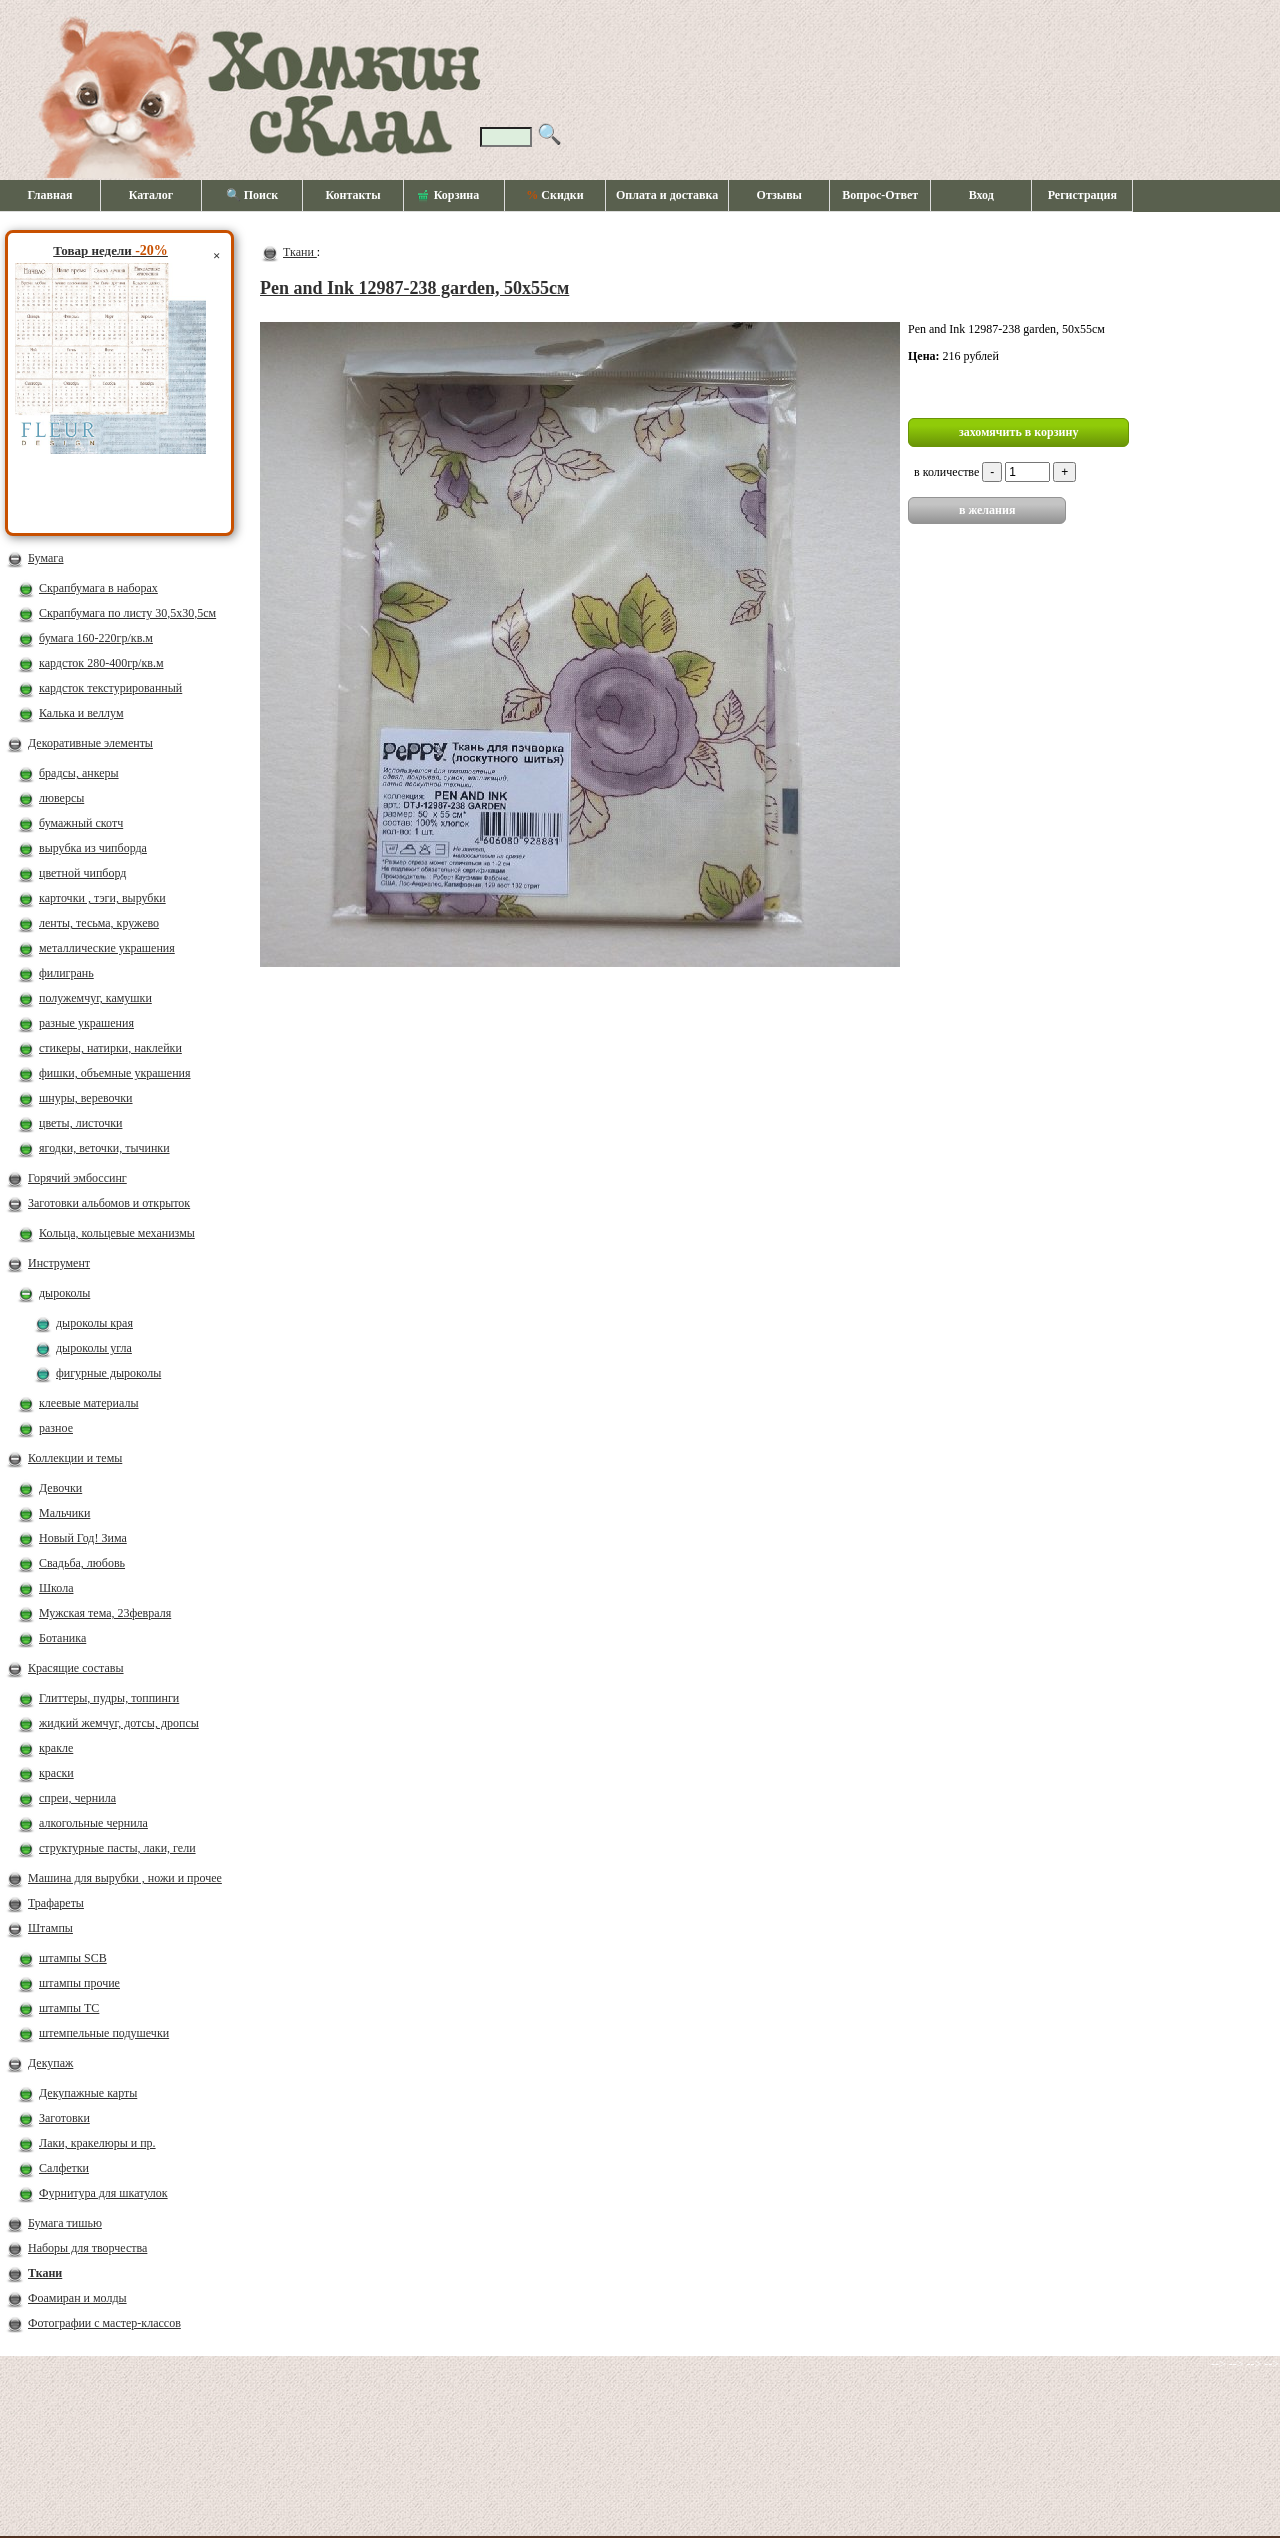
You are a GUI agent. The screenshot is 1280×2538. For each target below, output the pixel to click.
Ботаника (62, 1638)
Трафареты (56, 1903)
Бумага (46, 558)
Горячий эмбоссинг (77, 1178)
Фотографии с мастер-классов (104, 2323)
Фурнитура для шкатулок (103, 2193)
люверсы (61, 798)
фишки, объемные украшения (115, 1073)
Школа (56, 1588)
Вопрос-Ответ (880, 195)
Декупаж (50, 2063)
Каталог (151, 195)
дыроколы (64, 1293)
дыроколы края (94, 1323)
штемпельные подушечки (104, 2033)
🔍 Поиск (252, 195)
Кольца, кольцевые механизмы (117, 1233)
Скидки (554, 195)
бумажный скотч (81, 823)
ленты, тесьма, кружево (99, 923)
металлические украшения (107, 948)
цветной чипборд (82, 873)
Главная (50, 195)
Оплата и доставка (667, 195)
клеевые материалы (89, 1403)
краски (56, 1773)
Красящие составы (76, 1668)
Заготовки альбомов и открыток (109, 1203)
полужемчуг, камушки (95, 998)
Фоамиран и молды (77, 2298)
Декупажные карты (88, 2093)
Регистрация (1082, 195)
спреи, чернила (77, 1798)
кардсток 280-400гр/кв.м (101, 663)
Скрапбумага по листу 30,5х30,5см (127, 613)
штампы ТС (69, 2008)
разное (56, 1428)
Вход (981, 195)
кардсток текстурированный (110, 688)
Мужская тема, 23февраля (105, 1613)
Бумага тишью (65, 2223)
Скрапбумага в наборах (98, 588)
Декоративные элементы (90, 743)
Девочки (60, 1488)
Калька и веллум (81, 713)
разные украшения (86, 1023)
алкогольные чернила (93, 1823)
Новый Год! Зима (83, 1538)
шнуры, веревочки (86, 1098)
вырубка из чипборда (93, 848)
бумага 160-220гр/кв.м (96, 638)
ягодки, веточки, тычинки (104, 1148)
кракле (56, 1748)
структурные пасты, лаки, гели (117, 1848)
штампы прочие (79, 1983)
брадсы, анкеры (79, 773)
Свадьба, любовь (82, 1563)
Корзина (449, 196)
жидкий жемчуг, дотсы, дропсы (119, 1723)
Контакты (352, 195)
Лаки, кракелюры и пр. (97, 2143)
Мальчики (64, 1513)
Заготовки (64, 2118)
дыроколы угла (94, 1348)
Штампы (50, 1928)
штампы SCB (73, 1958)
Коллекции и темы (75, 1458)
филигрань (66, 973)
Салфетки (64, 2168)
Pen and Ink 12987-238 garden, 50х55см (414, 288)
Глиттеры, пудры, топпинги (109, 1698)
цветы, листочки (80, 1123)
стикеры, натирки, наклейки (110, 1048)
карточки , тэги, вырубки (102, 898)
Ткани (45, 2273)
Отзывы (779, 195)
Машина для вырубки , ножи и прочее (125, 1878)
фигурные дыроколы (108, 1373)
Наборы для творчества (87, 2248)
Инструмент (59, 1263)
